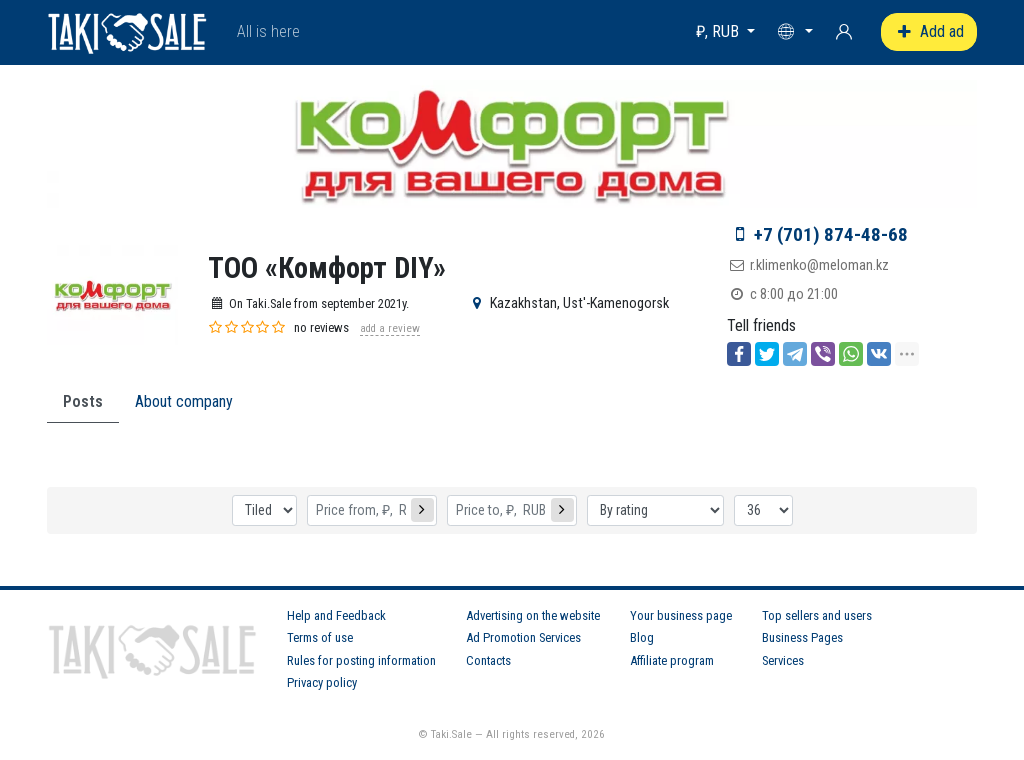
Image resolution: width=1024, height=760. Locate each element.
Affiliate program (672, 660)
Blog (642, 637)
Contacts (488, 660)
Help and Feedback (336, 615)
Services (783, 660)
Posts (83, 401)
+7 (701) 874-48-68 (831, 234)
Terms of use (320, 637)
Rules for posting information (361, 660)
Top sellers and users (817, 615)
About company (184, 401)
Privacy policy (322, 682)
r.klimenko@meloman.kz (819, 265)
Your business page (681, 615)
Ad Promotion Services (523, 637)
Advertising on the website (533, 615)
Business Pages (802, 637)
